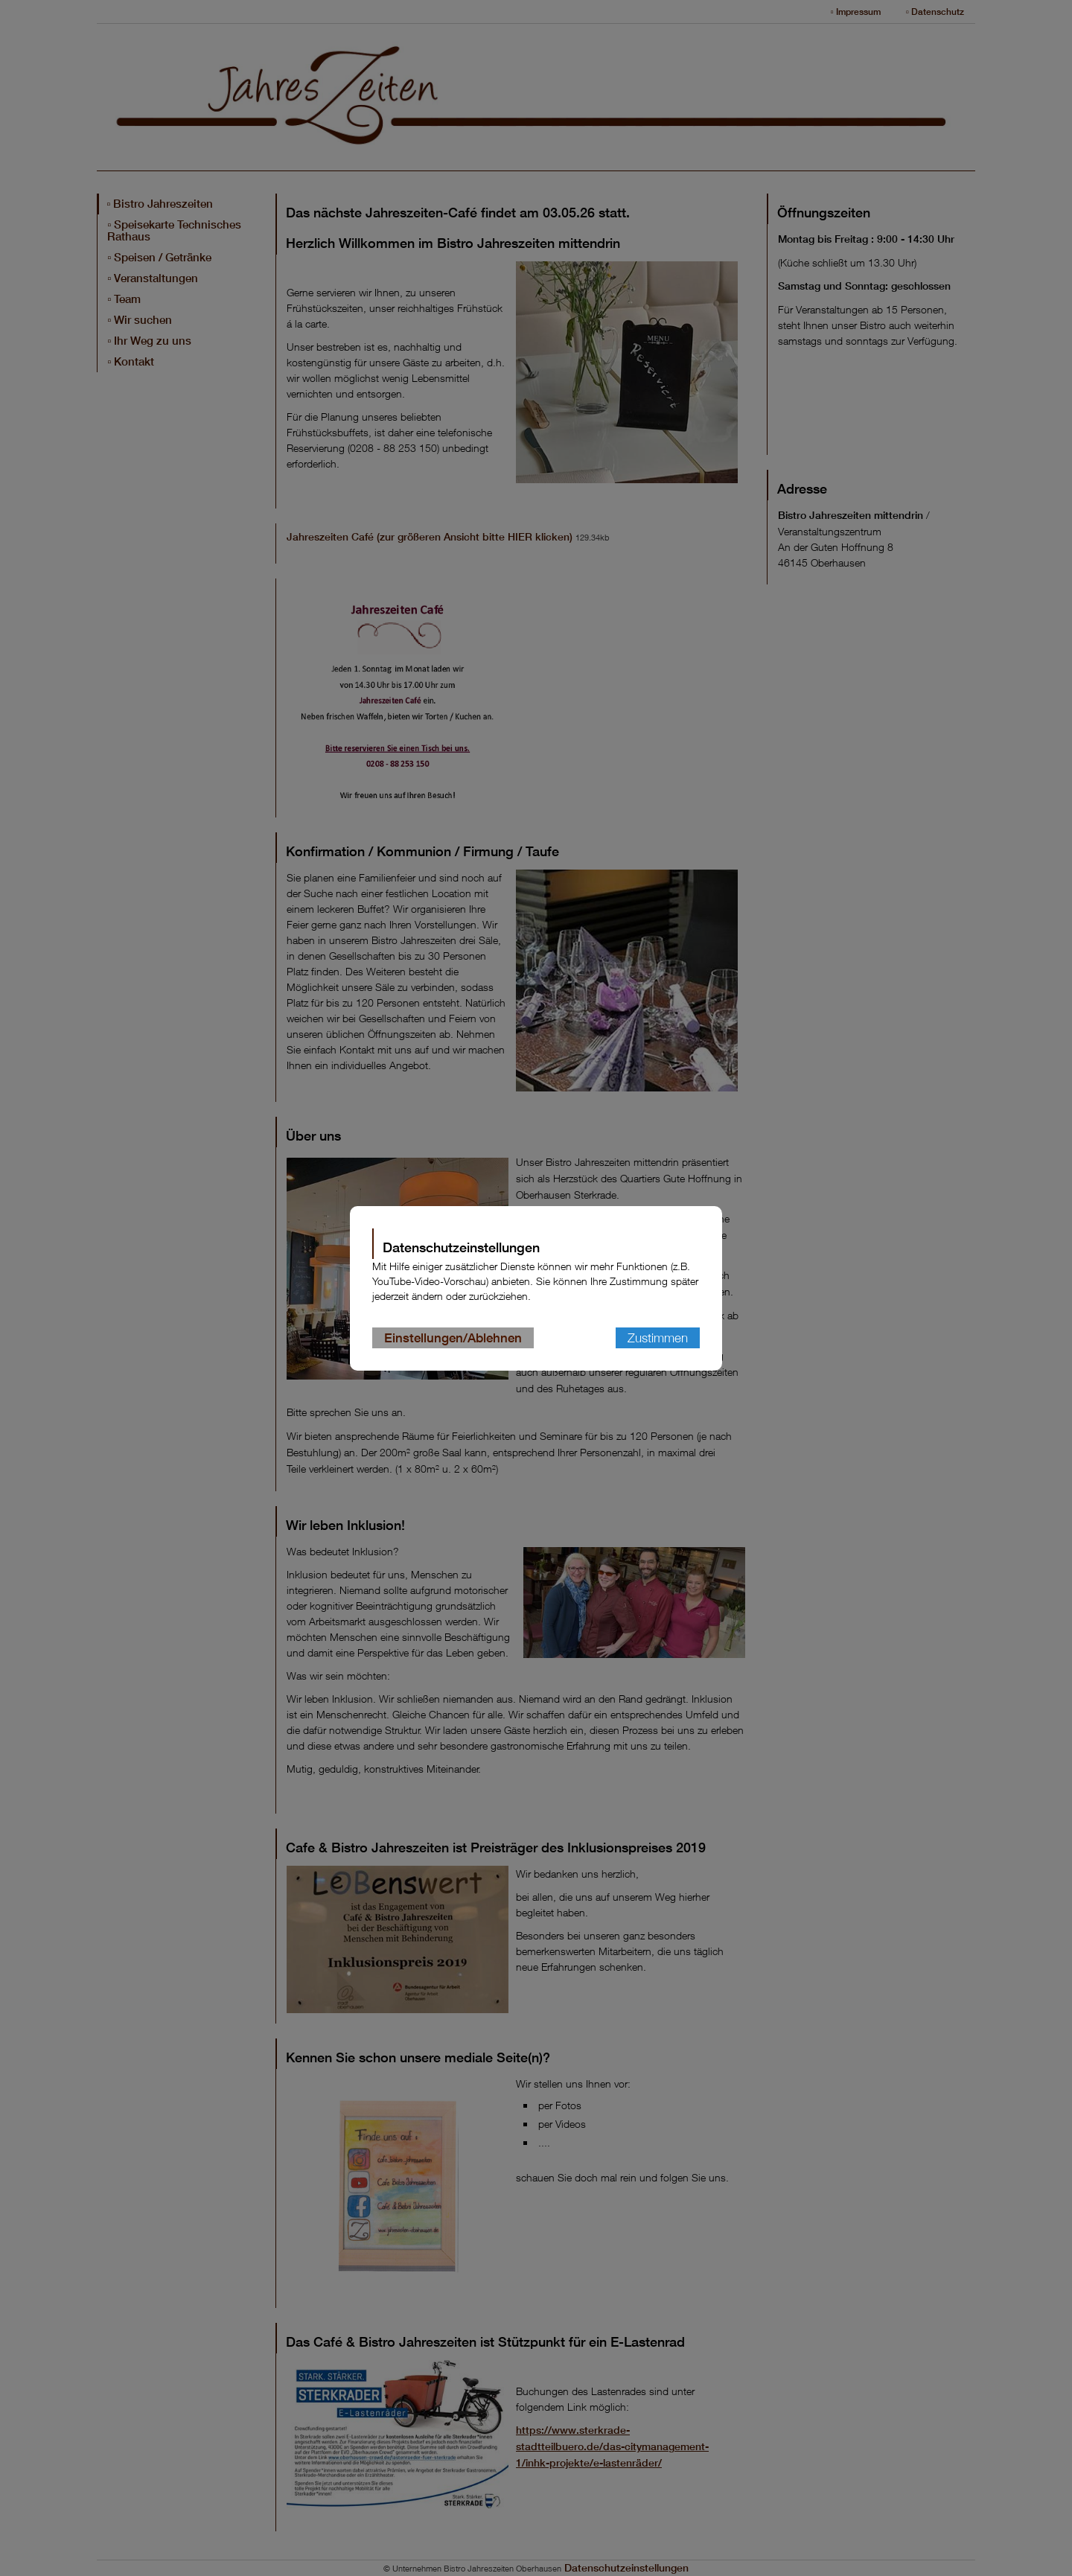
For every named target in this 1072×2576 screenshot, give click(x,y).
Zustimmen (658, 1337)
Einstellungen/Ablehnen (453, 1337)
